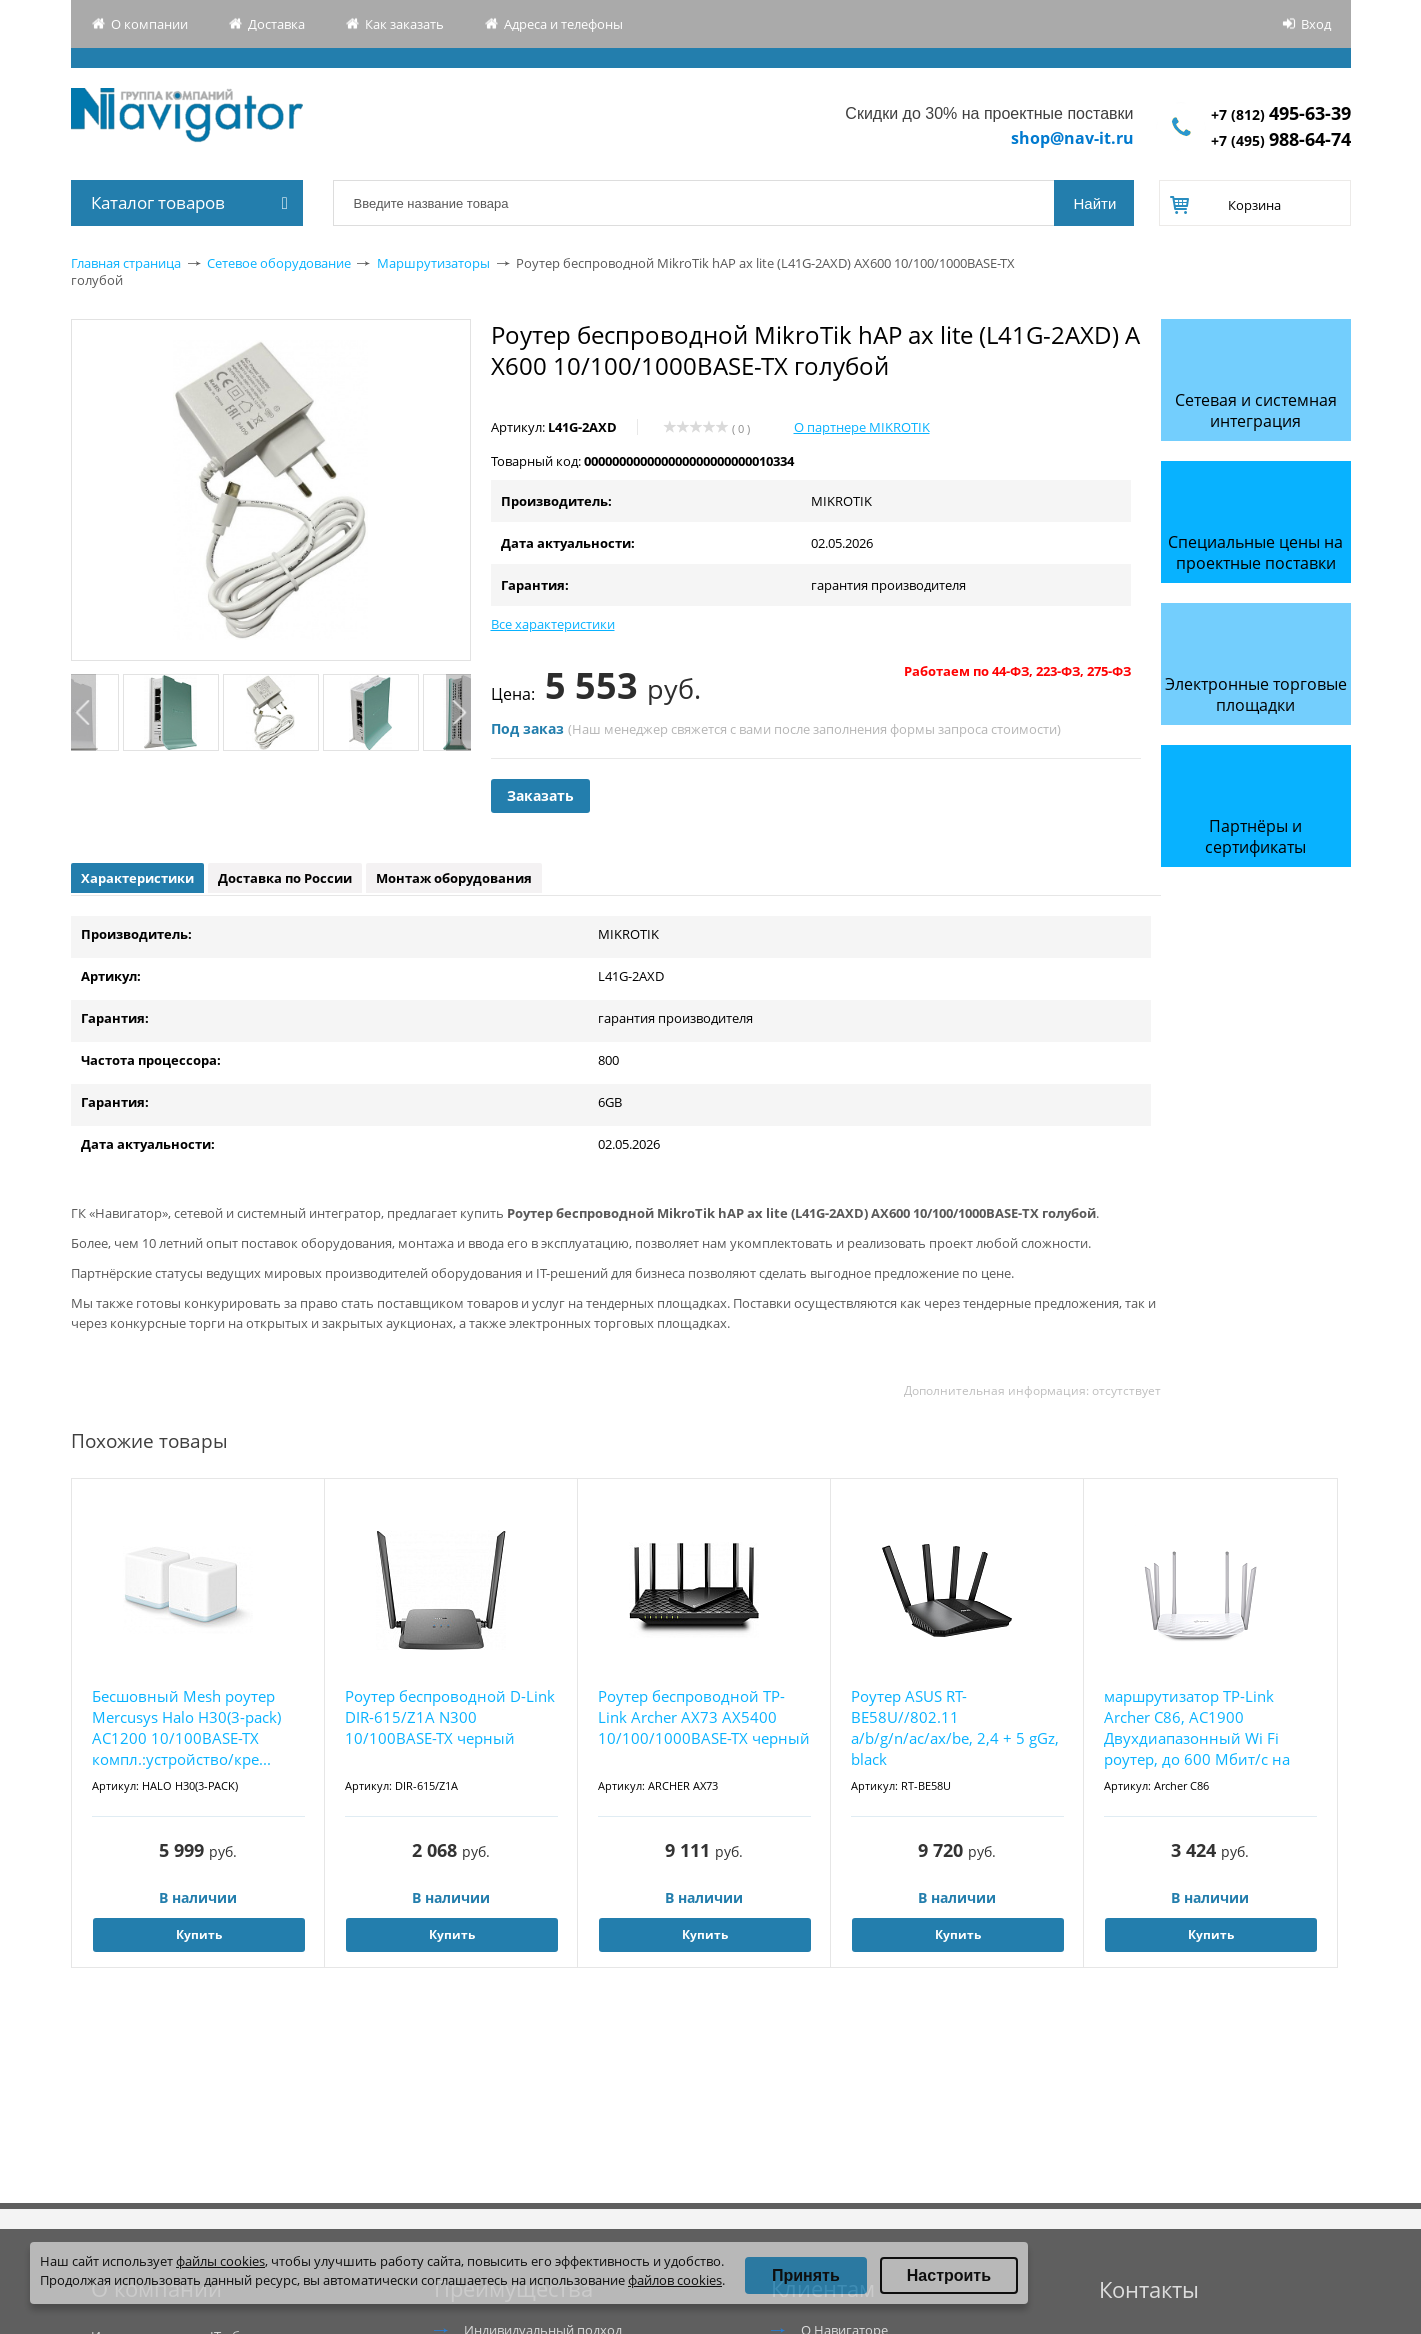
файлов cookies (675, 2280)
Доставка (276, 24)
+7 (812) (1281, 114)
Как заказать (404, 24)
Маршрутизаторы (433, 263)
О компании (149, 24)
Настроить (949, 2275)
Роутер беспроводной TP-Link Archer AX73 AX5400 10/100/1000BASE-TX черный (704, 1717)
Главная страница (126, 263)
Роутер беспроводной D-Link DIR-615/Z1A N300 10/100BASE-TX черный (450, 1717)
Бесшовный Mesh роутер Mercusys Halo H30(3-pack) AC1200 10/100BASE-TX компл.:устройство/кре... (186, 1727)
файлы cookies (220, 2261)
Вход (1316, 24)
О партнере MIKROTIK (862, 427)
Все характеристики (553, 624)
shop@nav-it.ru (1072, 138)
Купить (199, 1934)
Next (458, 712)
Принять (806, 2275)
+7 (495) (1281, 140)
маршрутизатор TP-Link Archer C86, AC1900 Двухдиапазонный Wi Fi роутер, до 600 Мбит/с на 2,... (1197, 1728)
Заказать (540, 795)
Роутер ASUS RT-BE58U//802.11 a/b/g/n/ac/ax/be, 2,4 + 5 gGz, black (955, 1727)
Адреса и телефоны (563, 24)
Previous (83, 712)
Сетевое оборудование (279, 263)
